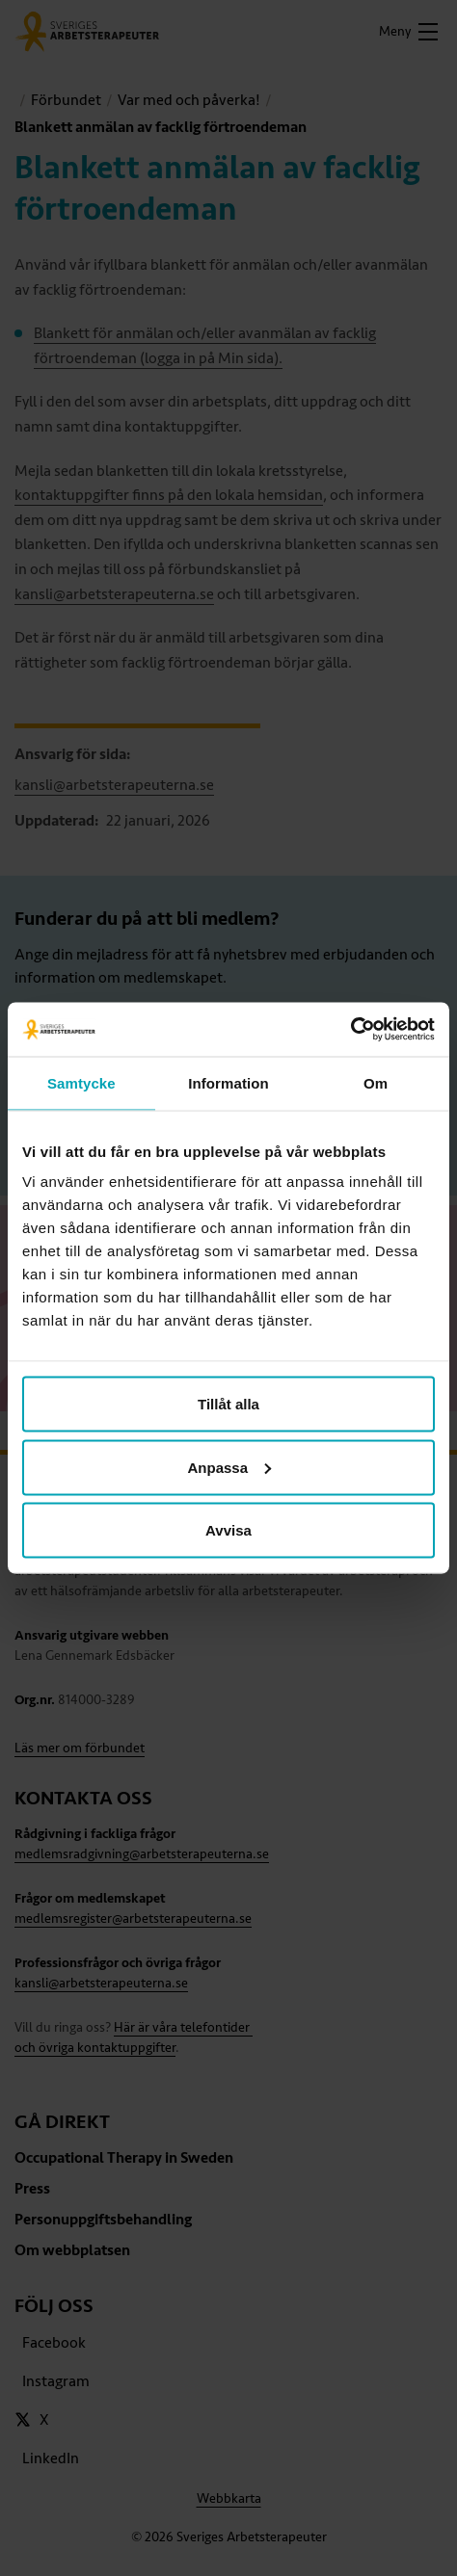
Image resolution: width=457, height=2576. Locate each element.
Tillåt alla (228, 1404)
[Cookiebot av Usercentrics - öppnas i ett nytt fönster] (350, 1029)
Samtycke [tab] (81, 1082)
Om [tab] (375, 1082)
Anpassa (229, 1467)
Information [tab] (228, 1082)
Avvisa (228, 1530)
